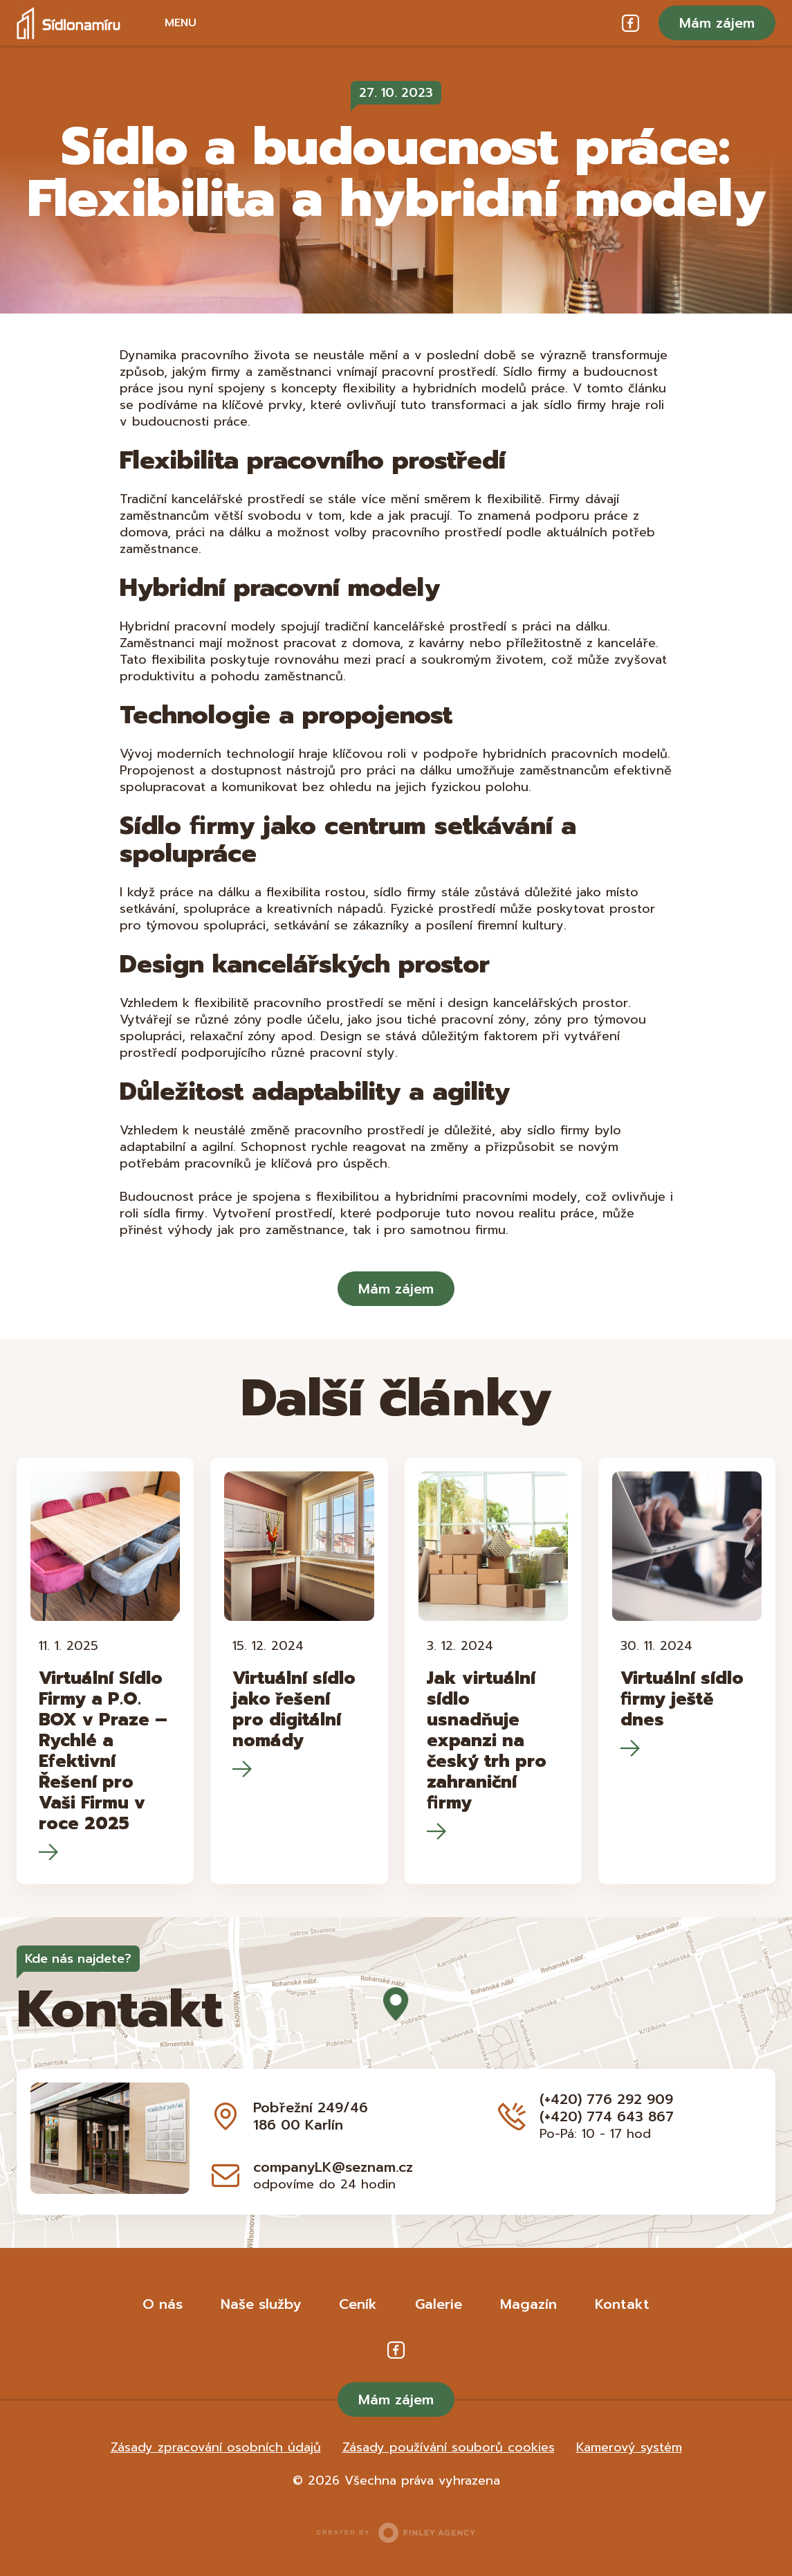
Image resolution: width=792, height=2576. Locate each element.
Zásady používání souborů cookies (448, 2447)
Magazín (528, 2304)
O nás (162, 2304)
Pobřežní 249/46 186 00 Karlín (310, 2116)
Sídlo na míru (68, 23)
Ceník (358, 2304)
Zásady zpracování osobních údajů (216, 2447)
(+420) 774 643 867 (607, 2116)
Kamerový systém (629, 2447)
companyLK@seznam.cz (333, 2167)
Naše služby (261, 2304)
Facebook (630, 23)
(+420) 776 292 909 (606, 2099)
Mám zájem (717, 22)
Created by (396, 2533)
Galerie (438, 2304)
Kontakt (622, 2304)
